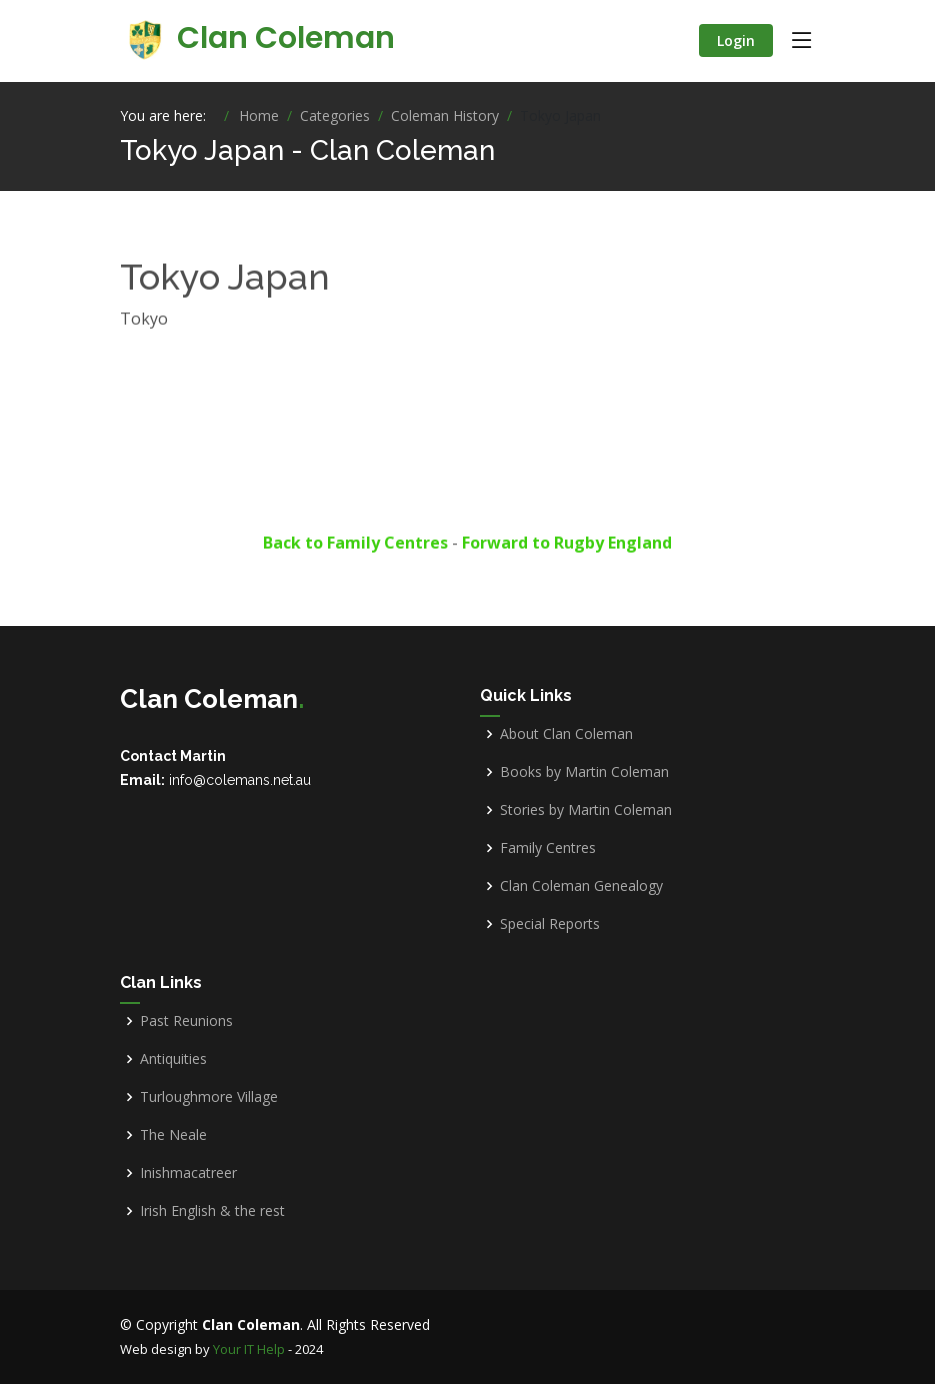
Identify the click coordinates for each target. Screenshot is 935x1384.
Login (736, 40)
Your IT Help (249, 1349)
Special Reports (550, 924)
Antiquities (173, 1059)
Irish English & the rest (212, 1211)
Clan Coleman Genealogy (581, 886)
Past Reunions (186, 1021)
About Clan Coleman (566, 734)
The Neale (173, 1135)
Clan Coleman (257, 38)
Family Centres (548, 848)
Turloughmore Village (209, 1097)
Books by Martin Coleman (584, 772)
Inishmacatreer (188, 1173)
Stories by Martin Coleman (586, 810)
